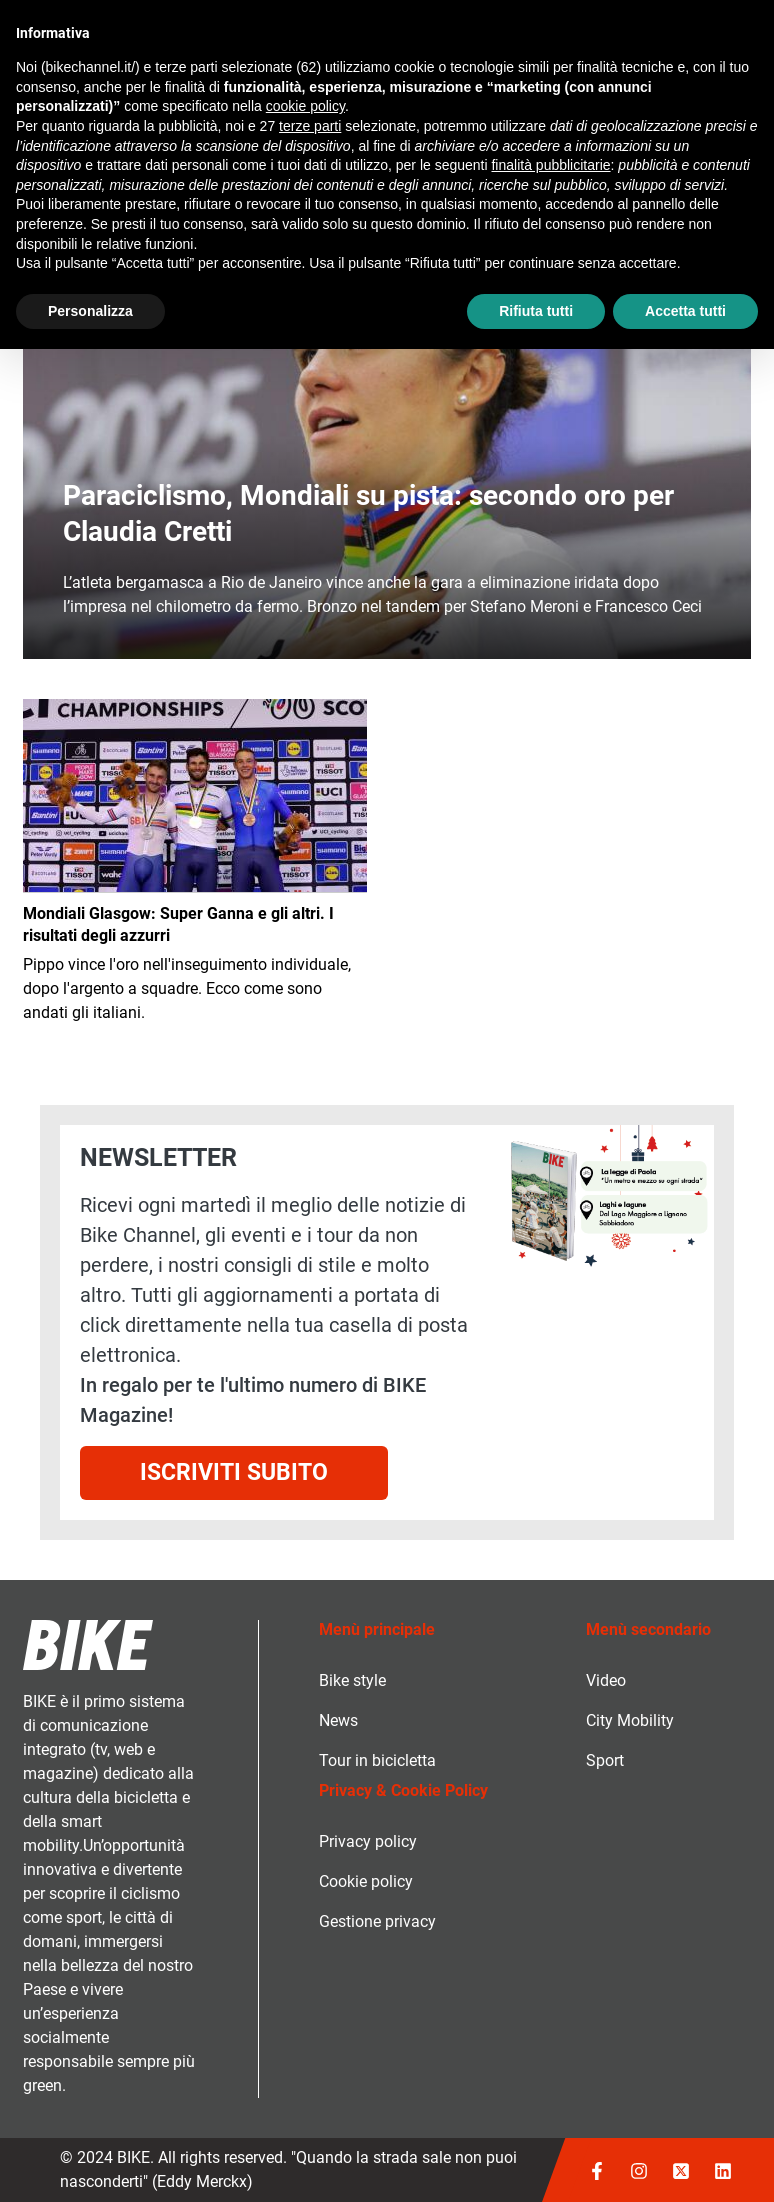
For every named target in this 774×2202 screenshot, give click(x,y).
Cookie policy (366, 1881)
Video (606, 1680)
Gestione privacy (377, 1921)
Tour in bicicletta (377, 1760)
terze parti (310, 126)
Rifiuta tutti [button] (536, 311)
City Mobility (630, 1720)
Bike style (352, 1680)
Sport (605, 1760)
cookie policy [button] (305, 106)
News (338, 1720)
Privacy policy (368, 1841)
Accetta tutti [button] (685, 311)
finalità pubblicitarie (550, 165)
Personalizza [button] (90, 311)
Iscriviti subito (234, 1472)
